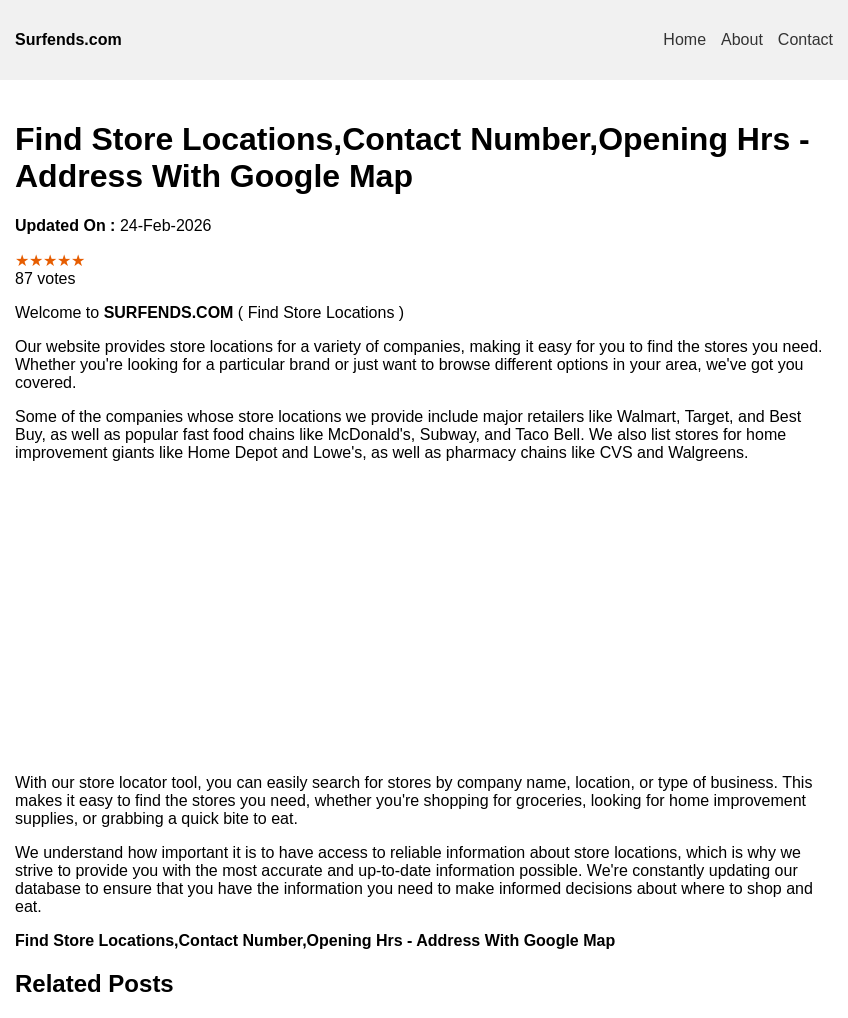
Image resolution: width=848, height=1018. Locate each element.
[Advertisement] (424, 618)
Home (684, 39)
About (742, 39)
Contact (805, 39)
